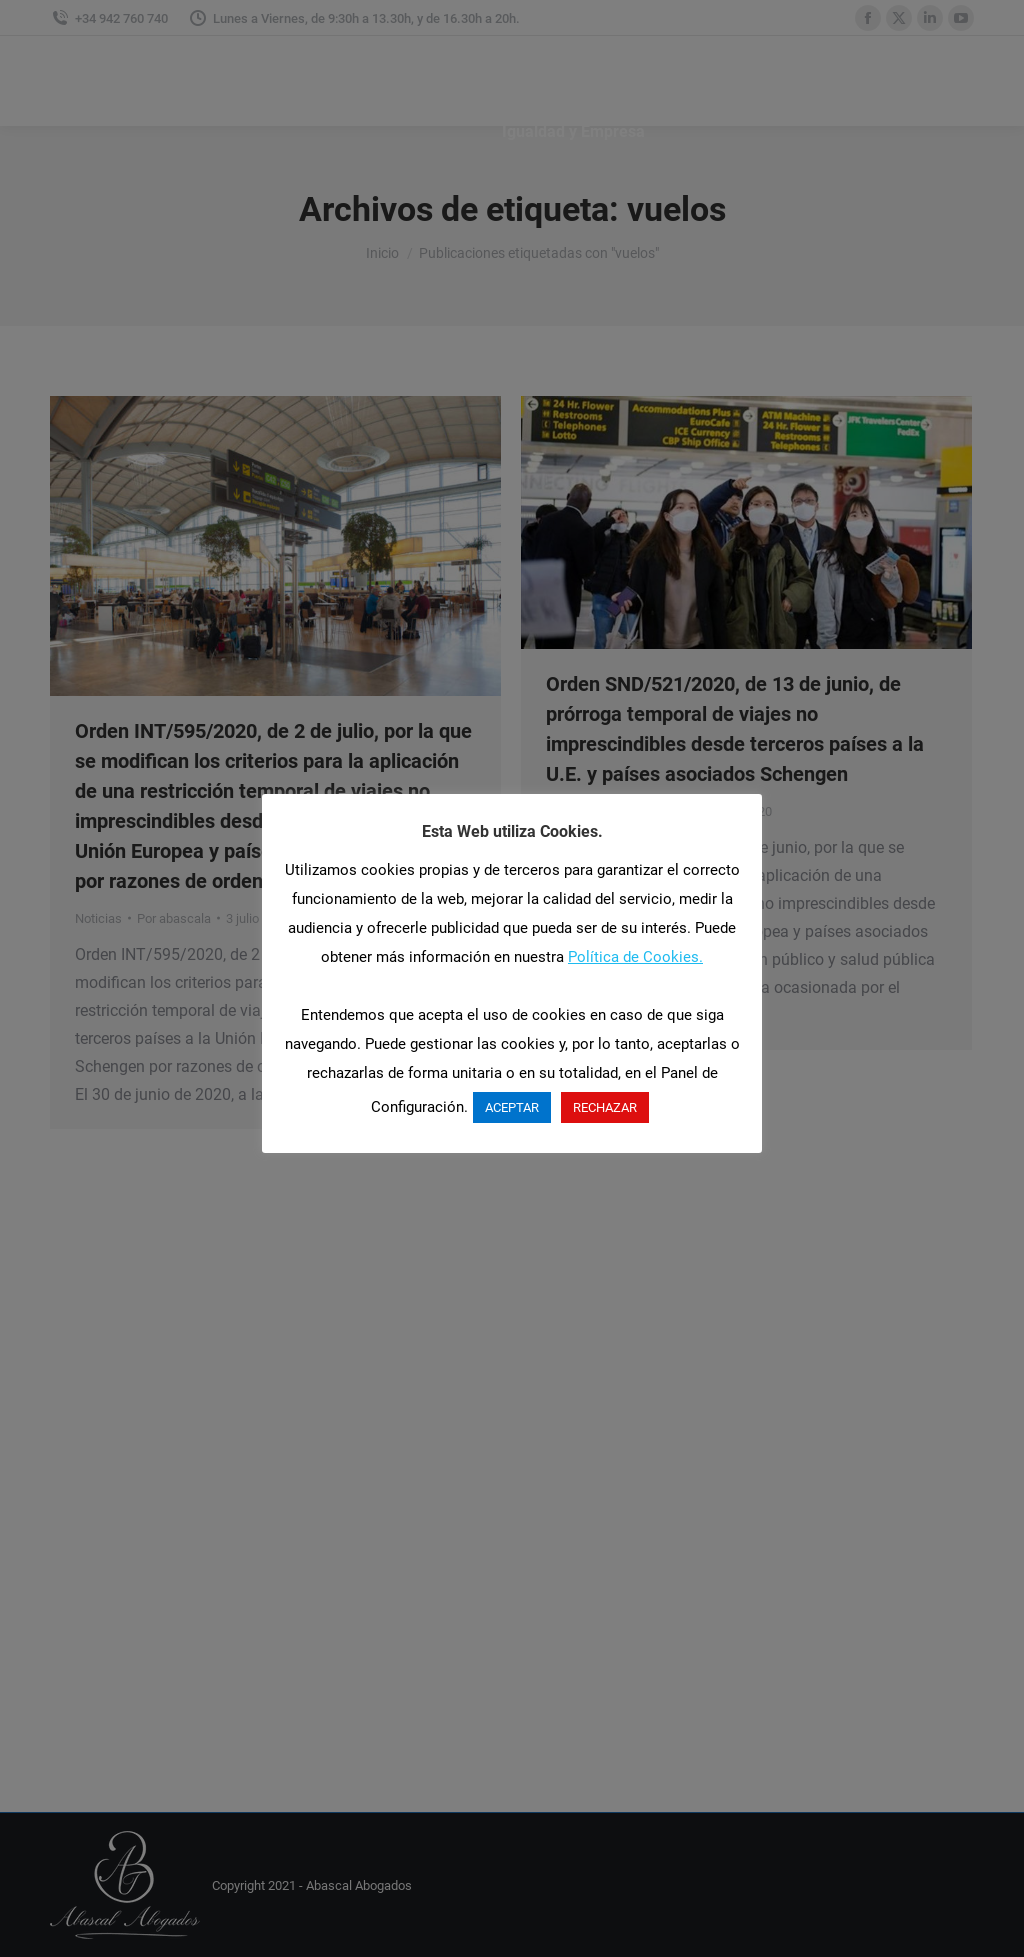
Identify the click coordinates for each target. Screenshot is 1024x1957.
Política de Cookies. (635, 957)
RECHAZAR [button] (605, 1107)
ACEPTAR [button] (512, 1107)
